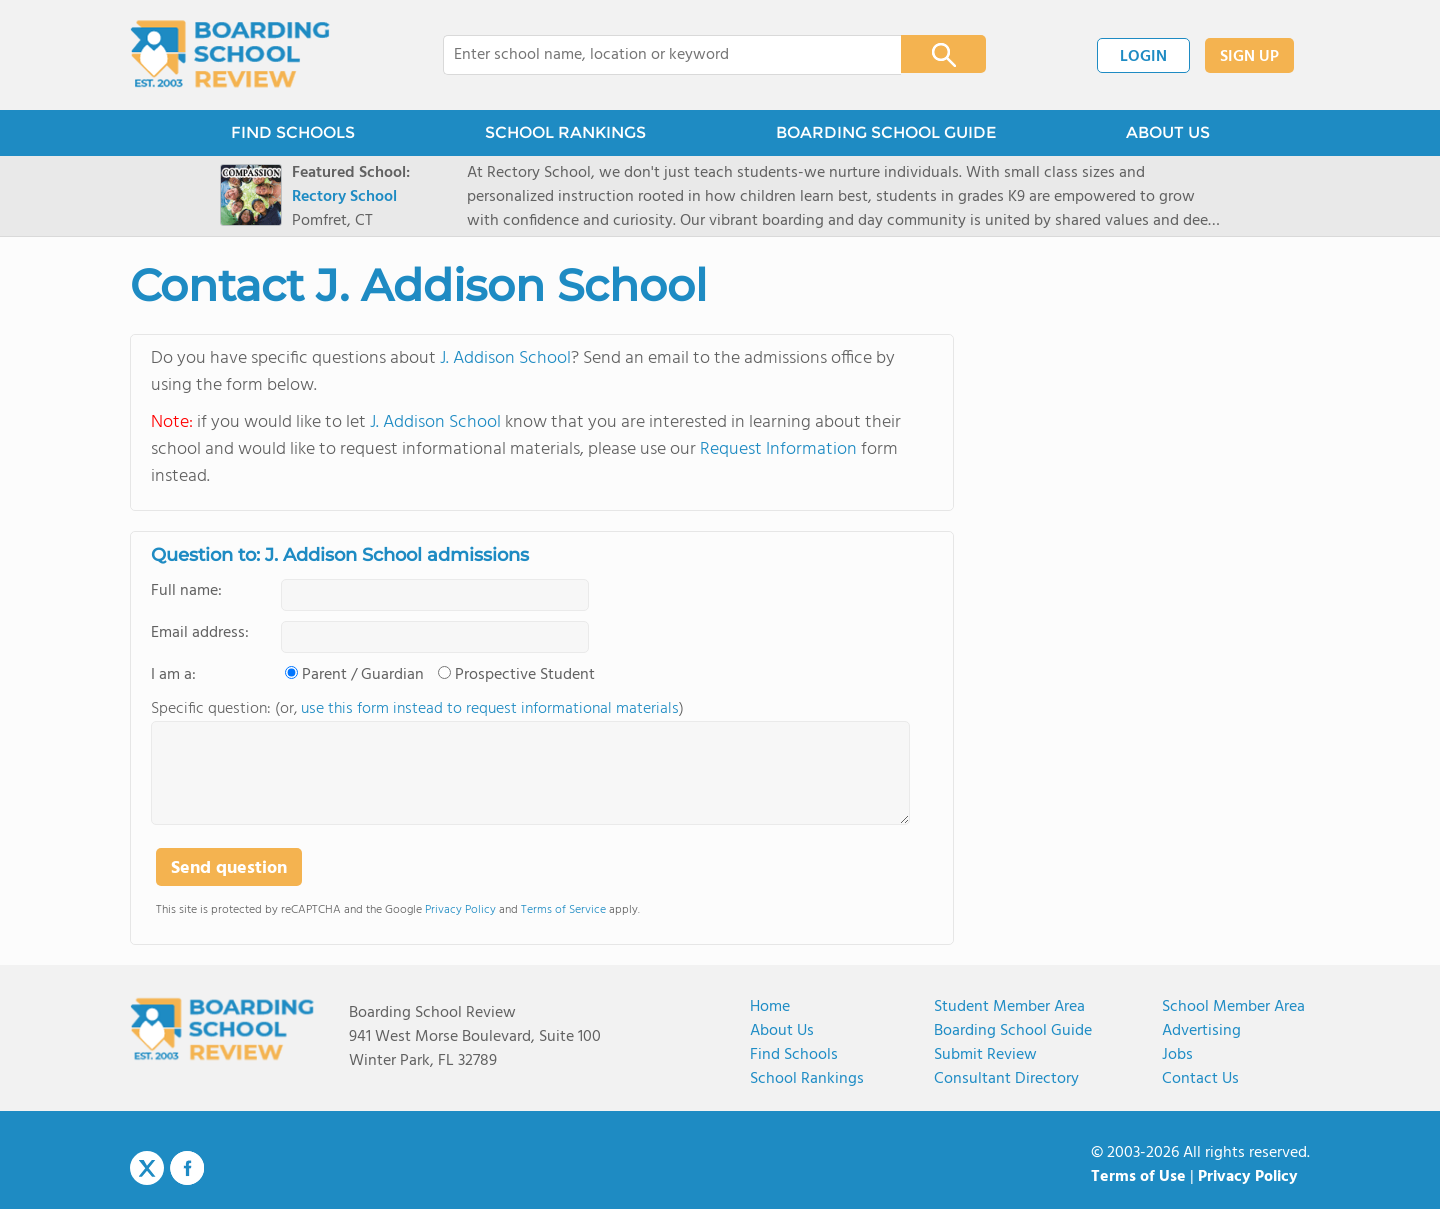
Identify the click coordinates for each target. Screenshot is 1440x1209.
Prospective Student (525, 675)
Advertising (1201, 1031)
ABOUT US (1168, 132)
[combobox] (658, 55)
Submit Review (985, 1055)
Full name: (186, 591)
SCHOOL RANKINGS (565, 132)
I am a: (173, 675)
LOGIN (1143, 57)
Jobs (1177, 1055)
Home (770, 1007)
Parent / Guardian (363, 675)
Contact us (1200, 1079)
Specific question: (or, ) (417, 709)
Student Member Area (1009, 1007)
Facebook (187, 1168)
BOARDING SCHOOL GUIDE (886, 132)
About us (782, 1031)
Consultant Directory (1006, 1079)
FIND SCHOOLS (293, 132)
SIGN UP (1249, 57)
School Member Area (1233, 1007)
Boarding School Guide (1013, 1031)
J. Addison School (505, 358)
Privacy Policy (460, 910)
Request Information (778, 449)
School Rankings (807, 1079)
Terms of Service (563, 910)
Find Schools (794, 1055)
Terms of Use (1138, 1177)
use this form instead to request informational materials (490, 709)
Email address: (200, 633)
